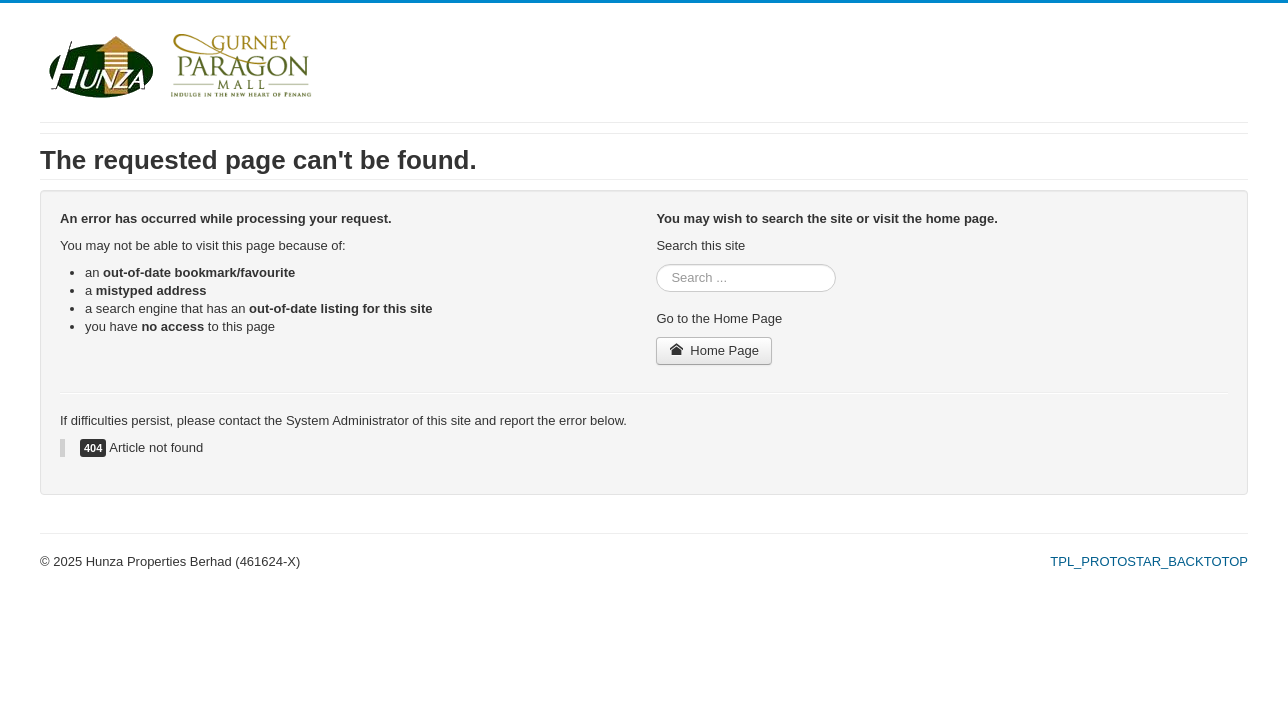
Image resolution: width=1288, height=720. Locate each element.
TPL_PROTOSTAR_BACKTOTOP (1149, 561)
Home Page (714, 350)
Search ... (656, 264)
